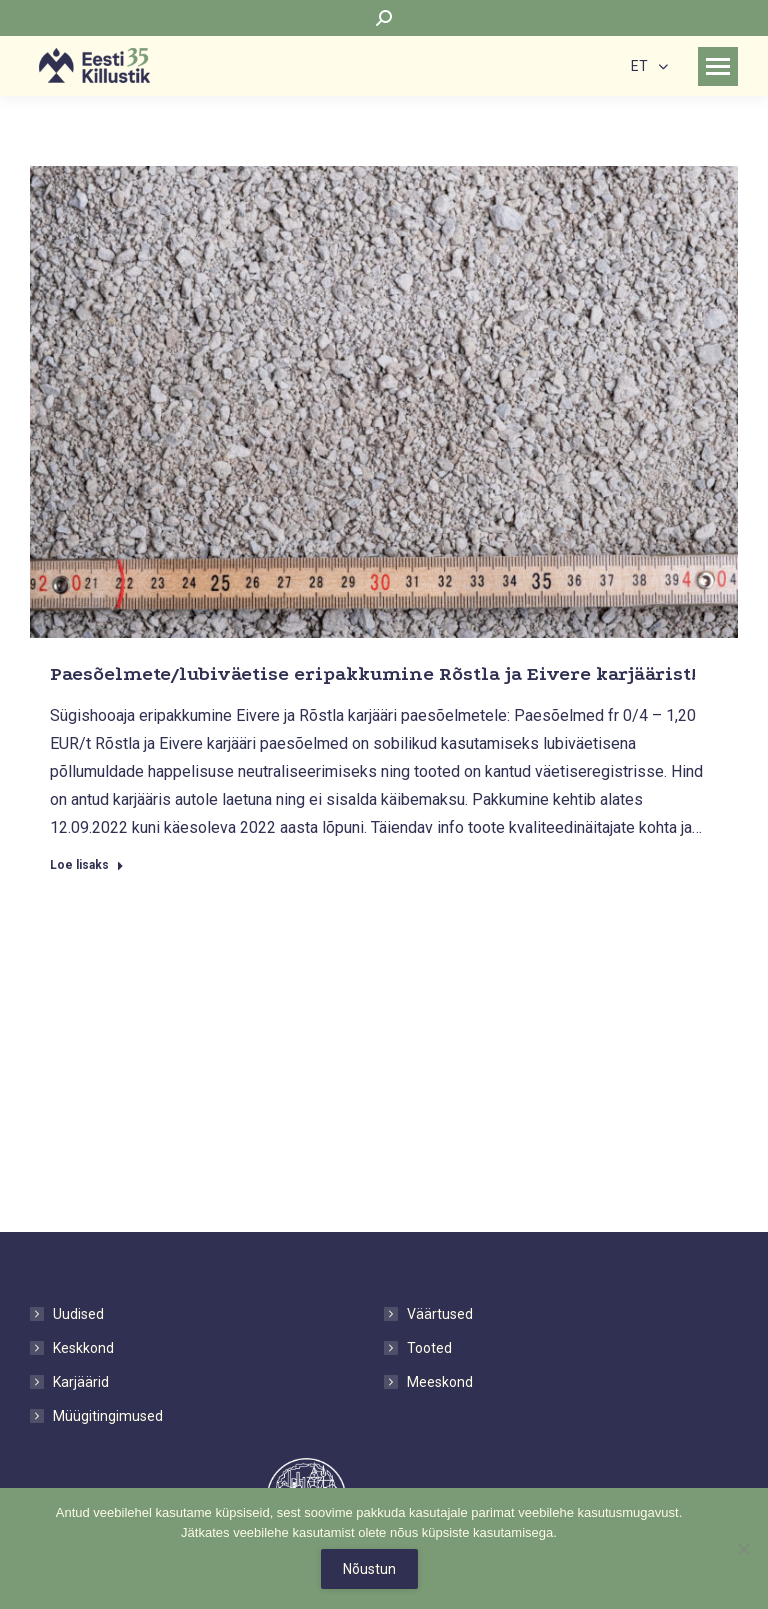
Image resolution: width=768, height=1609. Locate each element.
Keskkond (83, 1348)
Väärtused (440, 1314)
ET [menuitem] (639, 67)
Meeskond (440, 1382)
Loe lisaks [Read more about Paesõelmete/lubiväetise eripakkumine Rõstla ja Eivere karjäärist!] (87, 865)
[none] (649, 65)
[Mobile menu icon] (718, 66)
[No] (743, 1549)
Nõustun (369, 1569)
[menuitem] (649, 65)
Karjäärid (81, 1382)
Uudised (78, 1314)
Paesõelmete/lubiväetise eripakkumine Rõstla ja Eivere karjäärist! (373, 674)
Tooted (429, 1348)
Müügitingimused (108, 1416)
